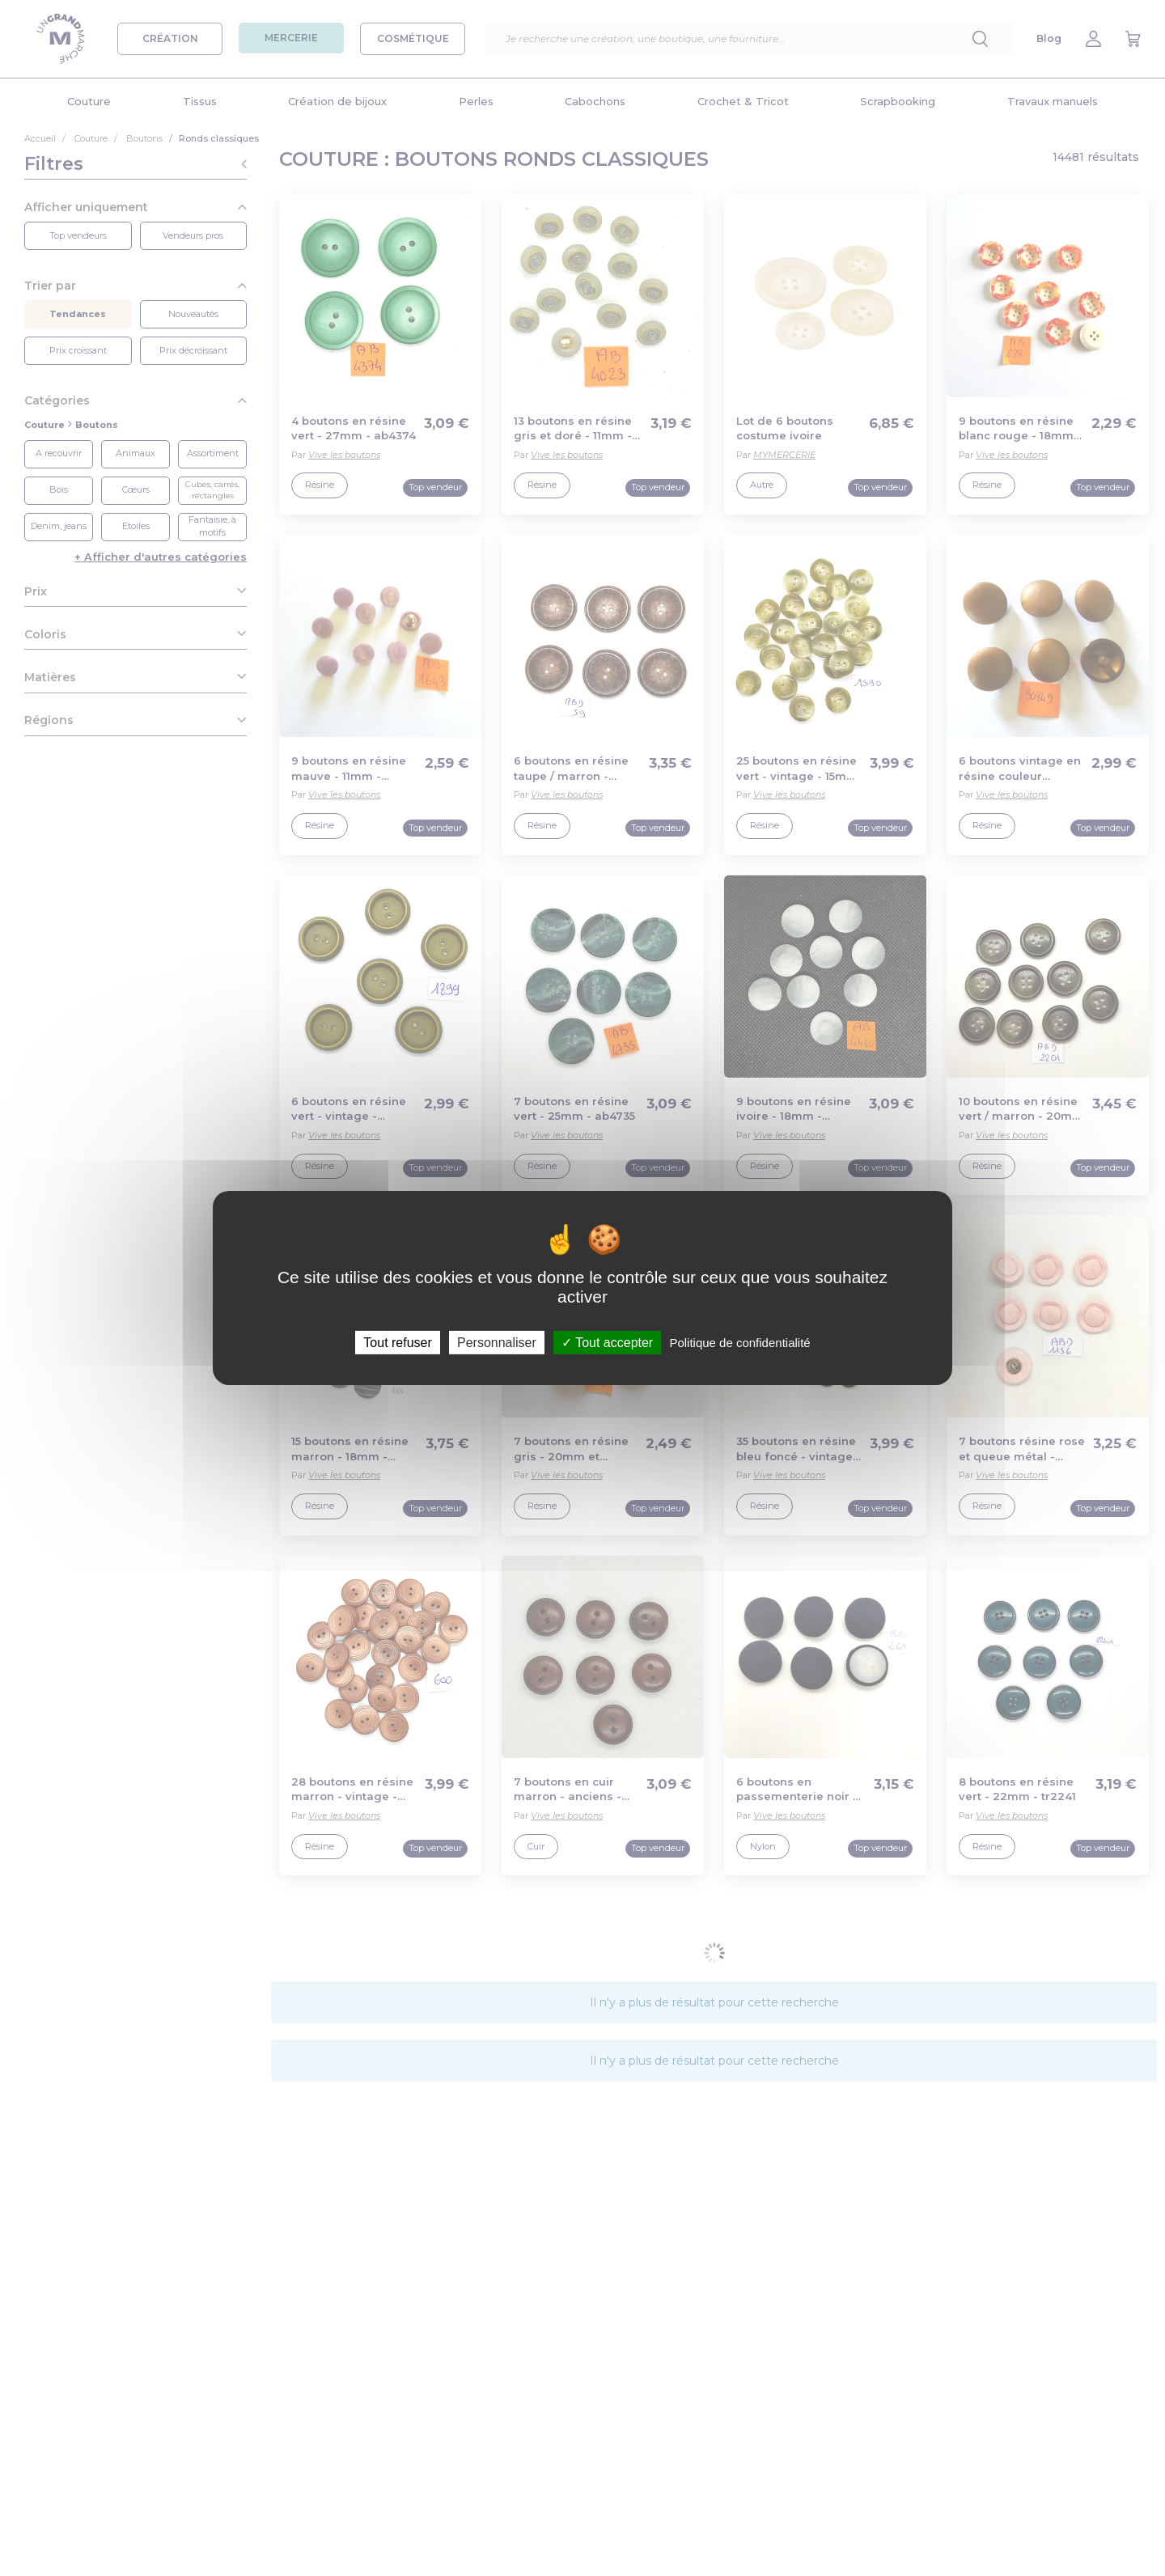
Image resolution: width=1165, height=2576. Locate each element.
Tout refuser (397, 1342)
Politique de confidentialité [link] (739, 1342)
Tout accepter (607, 1342)
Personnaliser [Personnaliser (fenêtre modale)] (496, 1342)
